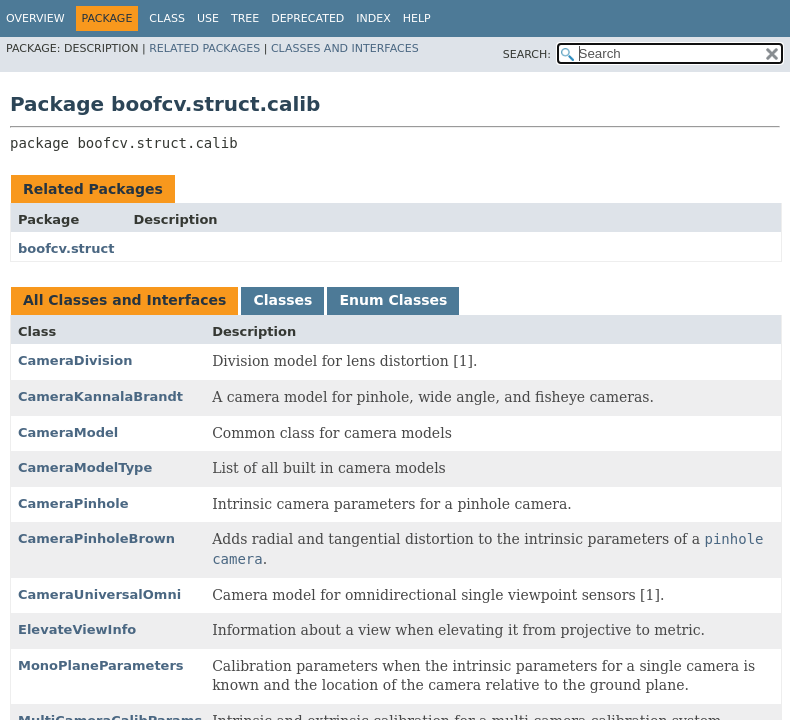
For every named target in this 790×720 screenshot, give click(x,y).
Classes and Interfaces (345, 48)
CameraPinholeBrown (96, 538)
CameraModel (68, 432)
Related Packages (204, 48)
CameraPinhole (73, 503)
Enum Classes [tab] (393, 300)
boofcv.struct (66, 248)
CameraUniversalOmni (99, 594)
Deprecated (307, 18)
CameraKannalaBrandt (100, 396)
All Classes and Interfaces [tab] (124, 300)
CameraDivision (75, 360)
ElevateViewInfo (77, 629)
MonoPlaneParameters (101, 665)
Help (417, 18)
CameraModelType (85, 467)
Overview (35, 18)
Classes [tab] (282, 300)
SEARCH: (527, 54)
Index (373, 18)
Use (208, 18)
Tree (245, 18)
